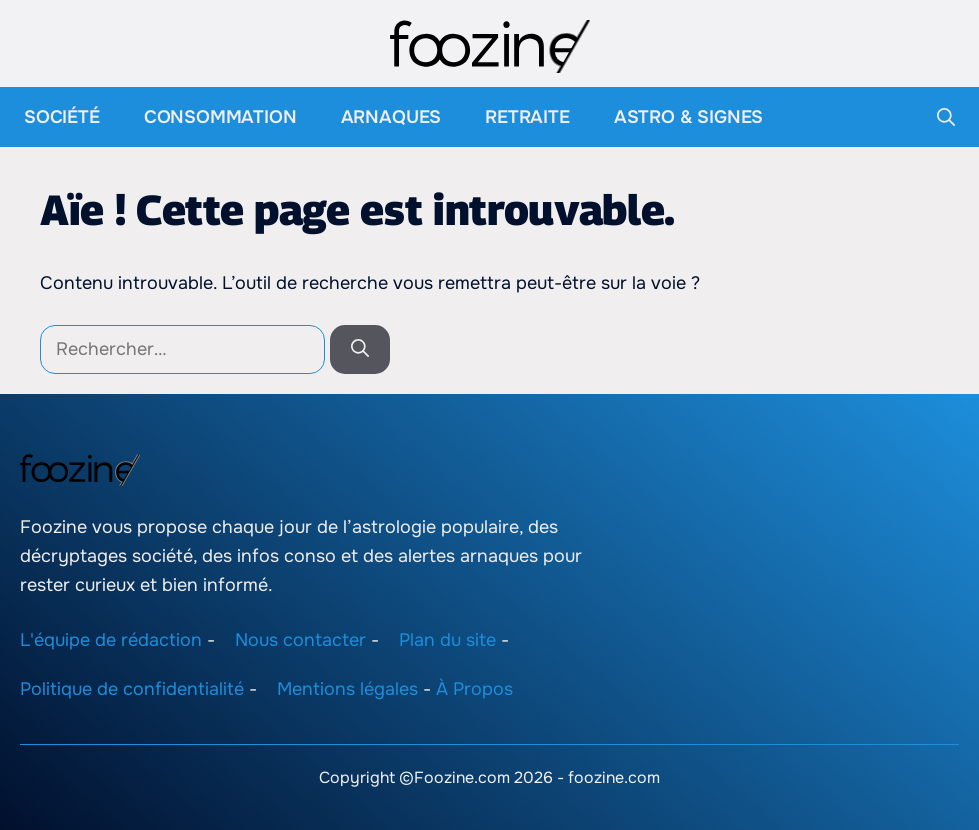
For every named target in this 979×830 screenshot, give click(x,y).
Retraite (527, 117)
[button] (946, 117)
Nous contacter (300, 640)
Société (62, 117)
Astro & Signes (688, 117)
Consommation (220, 117)
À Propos (474, 689)
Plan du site (447, 640)
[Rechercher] (360, 349)
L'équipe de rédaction (111, 640)
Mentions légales (347, 689)
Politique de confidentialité (132, 689)
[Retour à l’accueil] (490, 45)
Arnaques (391, 117)
